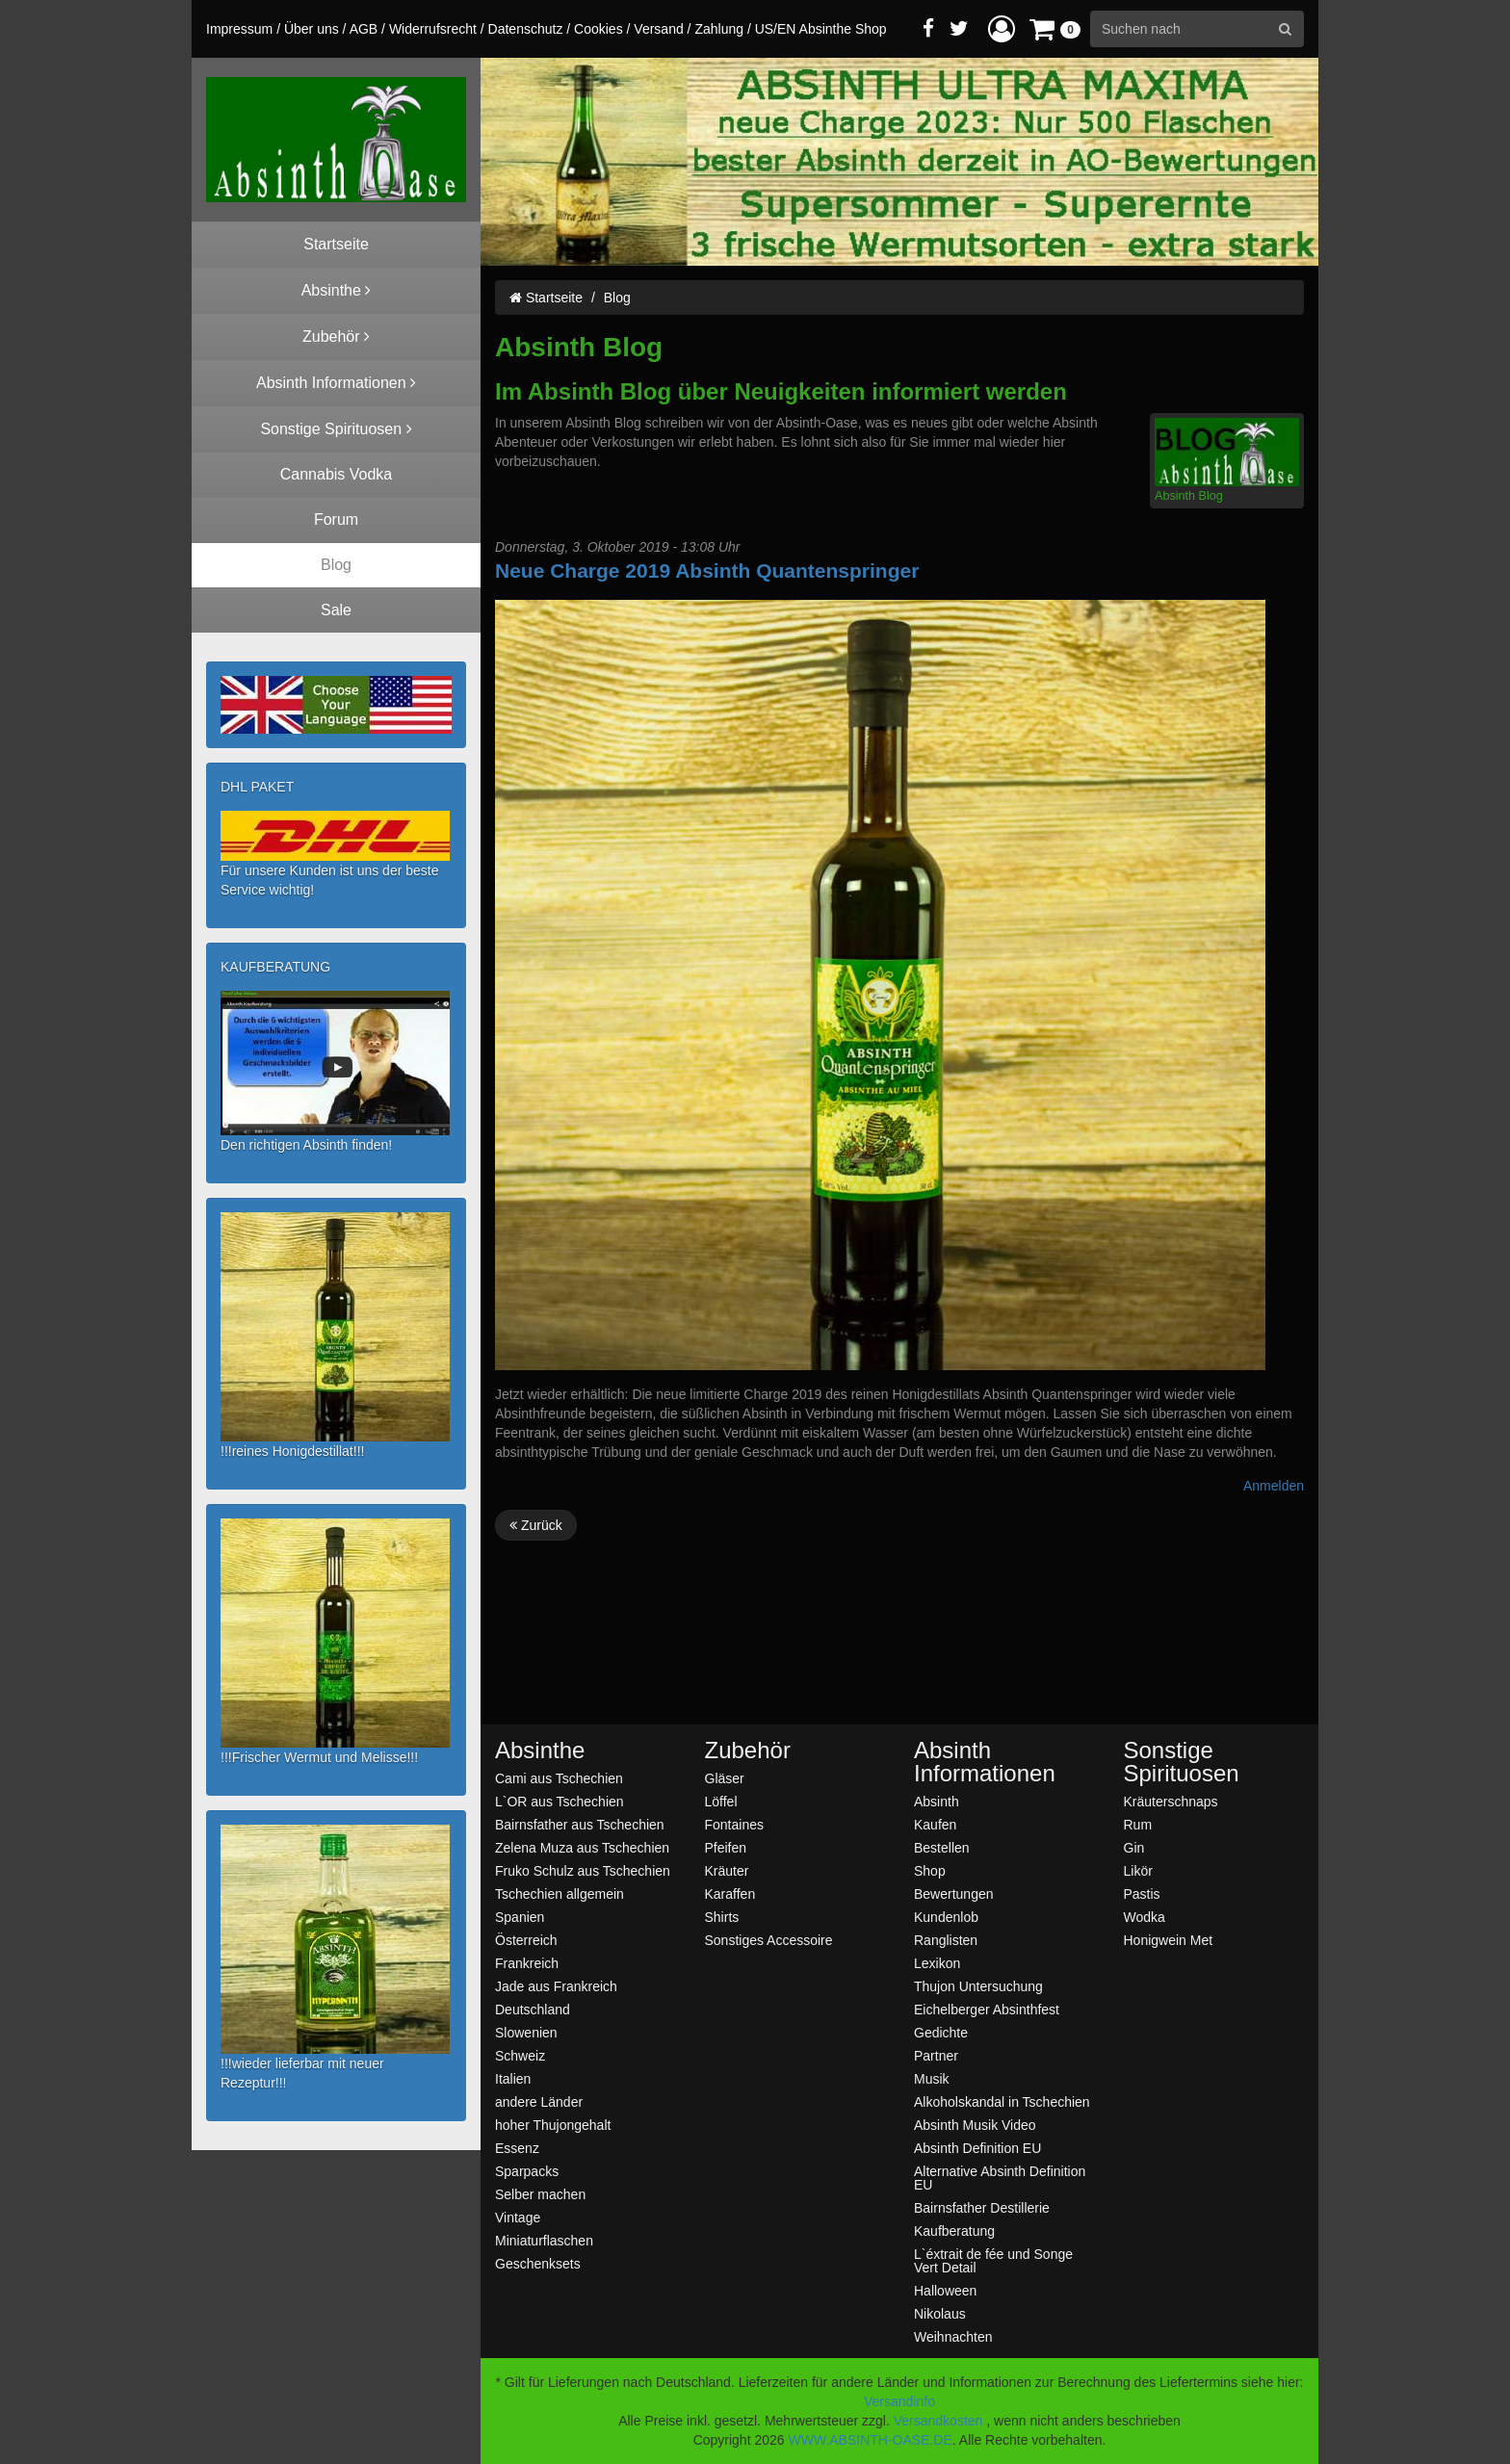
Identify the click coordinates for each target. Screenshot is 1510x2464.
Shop (930, 1870)
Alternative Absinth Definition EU (999, 2178)
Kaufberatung (954, 2230)
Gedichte (941, 2032)
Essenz (517, 2147)
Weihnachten (953, 2336)
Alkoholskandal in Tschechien (1002, 2101)
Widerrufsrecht (433, 29)
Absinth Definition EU (977, 2147)
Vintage (517, 2217)
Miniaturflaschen (544, 2240)
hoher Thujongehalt (553, 2124)
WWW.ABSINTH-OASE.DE (869, 2440)
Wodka (1144, 1916)
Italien (513, 2078)
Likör (1138, 1870)
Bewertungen (954, 1893)
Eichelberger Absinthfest (986, 2009)
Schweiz (520, 2055)
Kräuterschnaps (1171, 1801)
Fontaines (734, 1824)
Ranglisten (945, 1939)
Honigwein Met (1168, 1939)
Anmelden (1273, 1485)
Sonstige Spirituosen (1181, 1762)
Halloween (945, 2290)
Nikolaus (940, 2313)
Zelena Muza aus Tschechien (582, 1847)
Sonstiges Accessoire (769, 1939)
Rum (1138, 1824)
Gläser (724, 1778)
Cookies (598, 29)
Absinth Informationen (984, 1762)
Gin (1134, 1847)
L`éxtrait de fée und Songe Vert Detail (993, 2260)
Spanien (519, 1916)
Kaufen (935, 1824)
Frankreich (527, 1963)
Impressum (239, 29)
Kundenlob (946, 1916)
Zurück (535, 1525)
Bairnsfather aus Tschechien (579, 1824)
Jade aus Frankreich (556, 1986)
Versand (658, 29)
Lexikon (937, 1963)
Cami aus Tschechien (559, 1778)
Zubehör (748, 1750)
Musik (932, 2078)
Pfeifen (726, 1847)
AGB (364, 29)
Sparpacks (527, 2171)
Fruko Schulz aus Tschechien (582, 1870)
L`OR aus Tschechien (559, 1801)
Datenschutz (525, 29)
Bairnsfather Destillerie (982, 2207)
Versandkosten (938, 2420)
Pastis (1142, 1893)
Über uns (311, 29)
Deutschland (532, 2009)
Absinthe (540, 1750)
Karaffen (730, 1893)
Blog (617, 297)
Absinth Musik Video (975, 2124)
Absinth (936, 1801)
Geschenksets (538, 2263)
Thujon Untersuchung (978, 1986)
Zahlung (718, 29)
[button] (1001, 28)
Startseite (546, 297)
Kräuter (727, 1870)
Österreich (526, 1939)
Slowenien (526, 2032)
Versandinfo (899, 2401)
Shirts (722, 1916)
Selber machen (540, 2194)
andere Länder (539, 2101)
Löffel (721, 1801)
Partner (936, 2055)
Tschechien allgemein (559, 1893)
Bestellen (942, 1847)
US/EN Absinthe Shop (821, 29)
